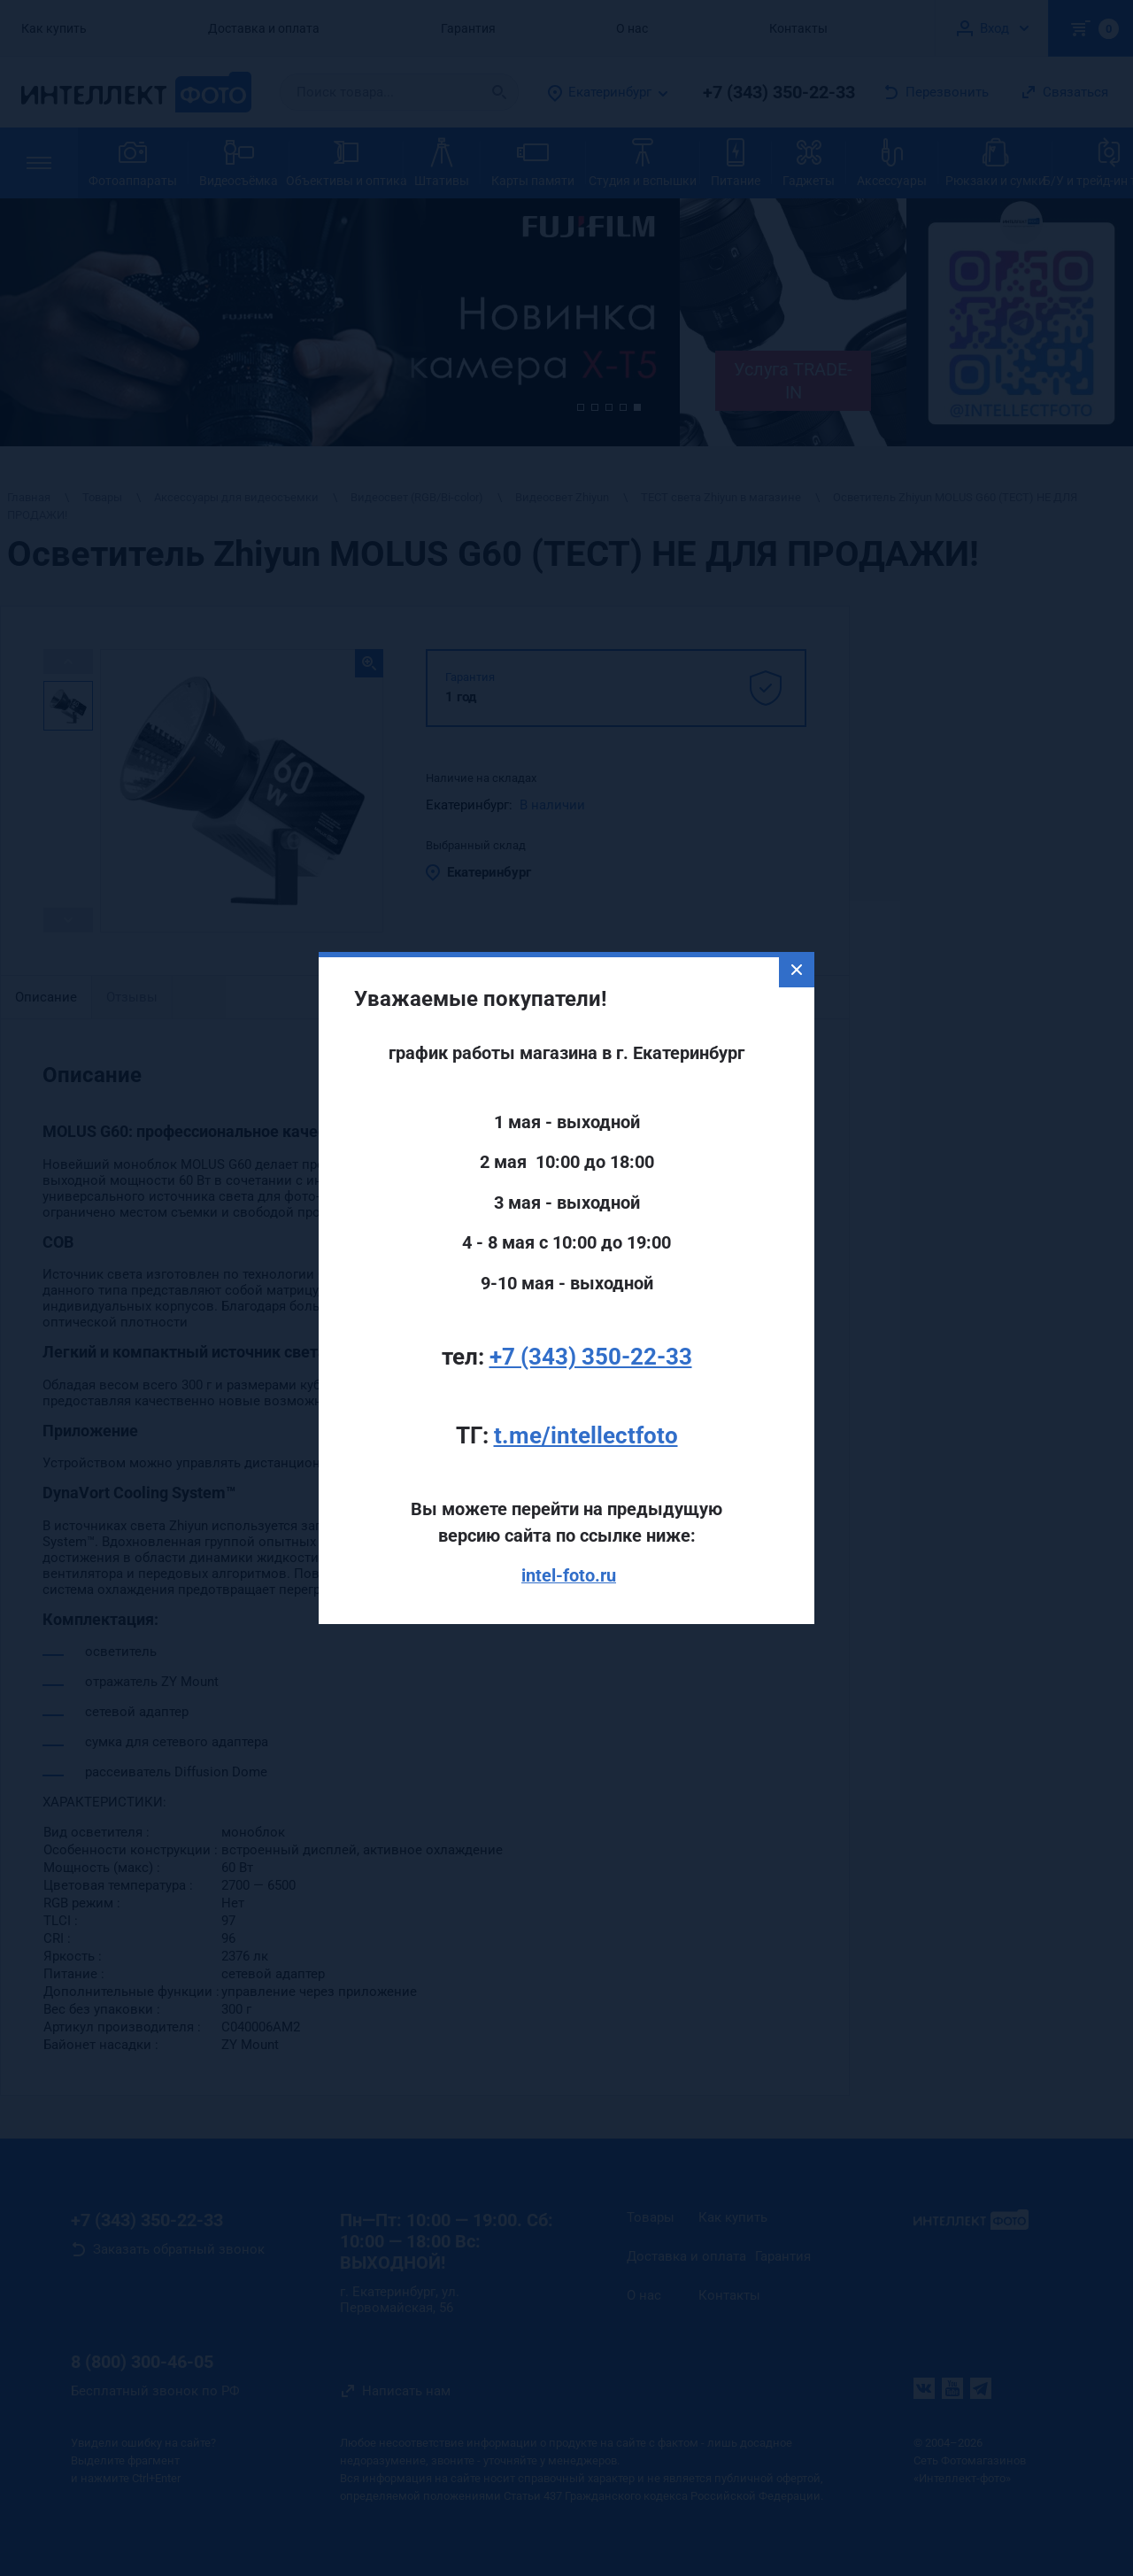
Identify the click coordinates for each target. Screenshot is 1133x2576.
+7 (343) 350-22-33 (590, 1300)
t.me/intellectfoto (586, 1378)
